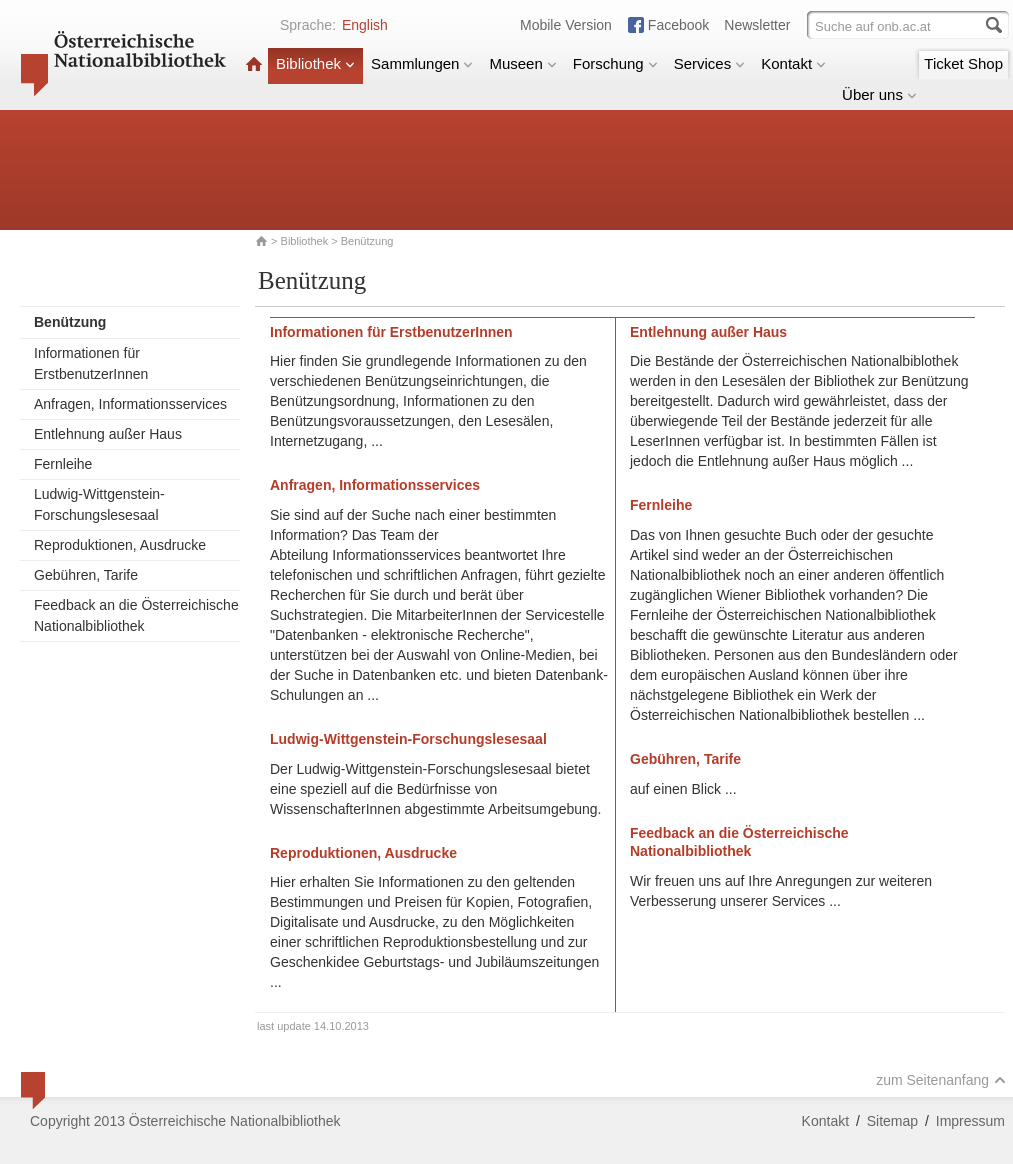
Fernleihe (63, 464)
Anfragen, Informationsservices (130, 404)
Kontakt (793, 63)
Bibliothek (315, 63)
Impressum (970, 1121)
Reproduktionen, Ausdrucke (120, 545)
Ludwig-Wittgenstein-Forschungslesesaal (99, 504)
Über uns (879, 94)
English (365, 25)
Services (710, 63)
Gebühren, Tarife (86, 575)
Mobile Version (566, 25)
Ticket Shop (963, 63)
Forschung (615, 63)
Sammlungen (422, 63)
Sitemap (892, 1121)
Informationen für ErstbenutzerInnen (91, 363)
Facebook (678, 25)
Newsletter (757, 25)
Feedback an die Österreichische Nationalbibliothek (136, 615)
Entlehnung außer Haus (108, 434)
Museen (522, 63)
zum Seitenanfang (941, 1080)
